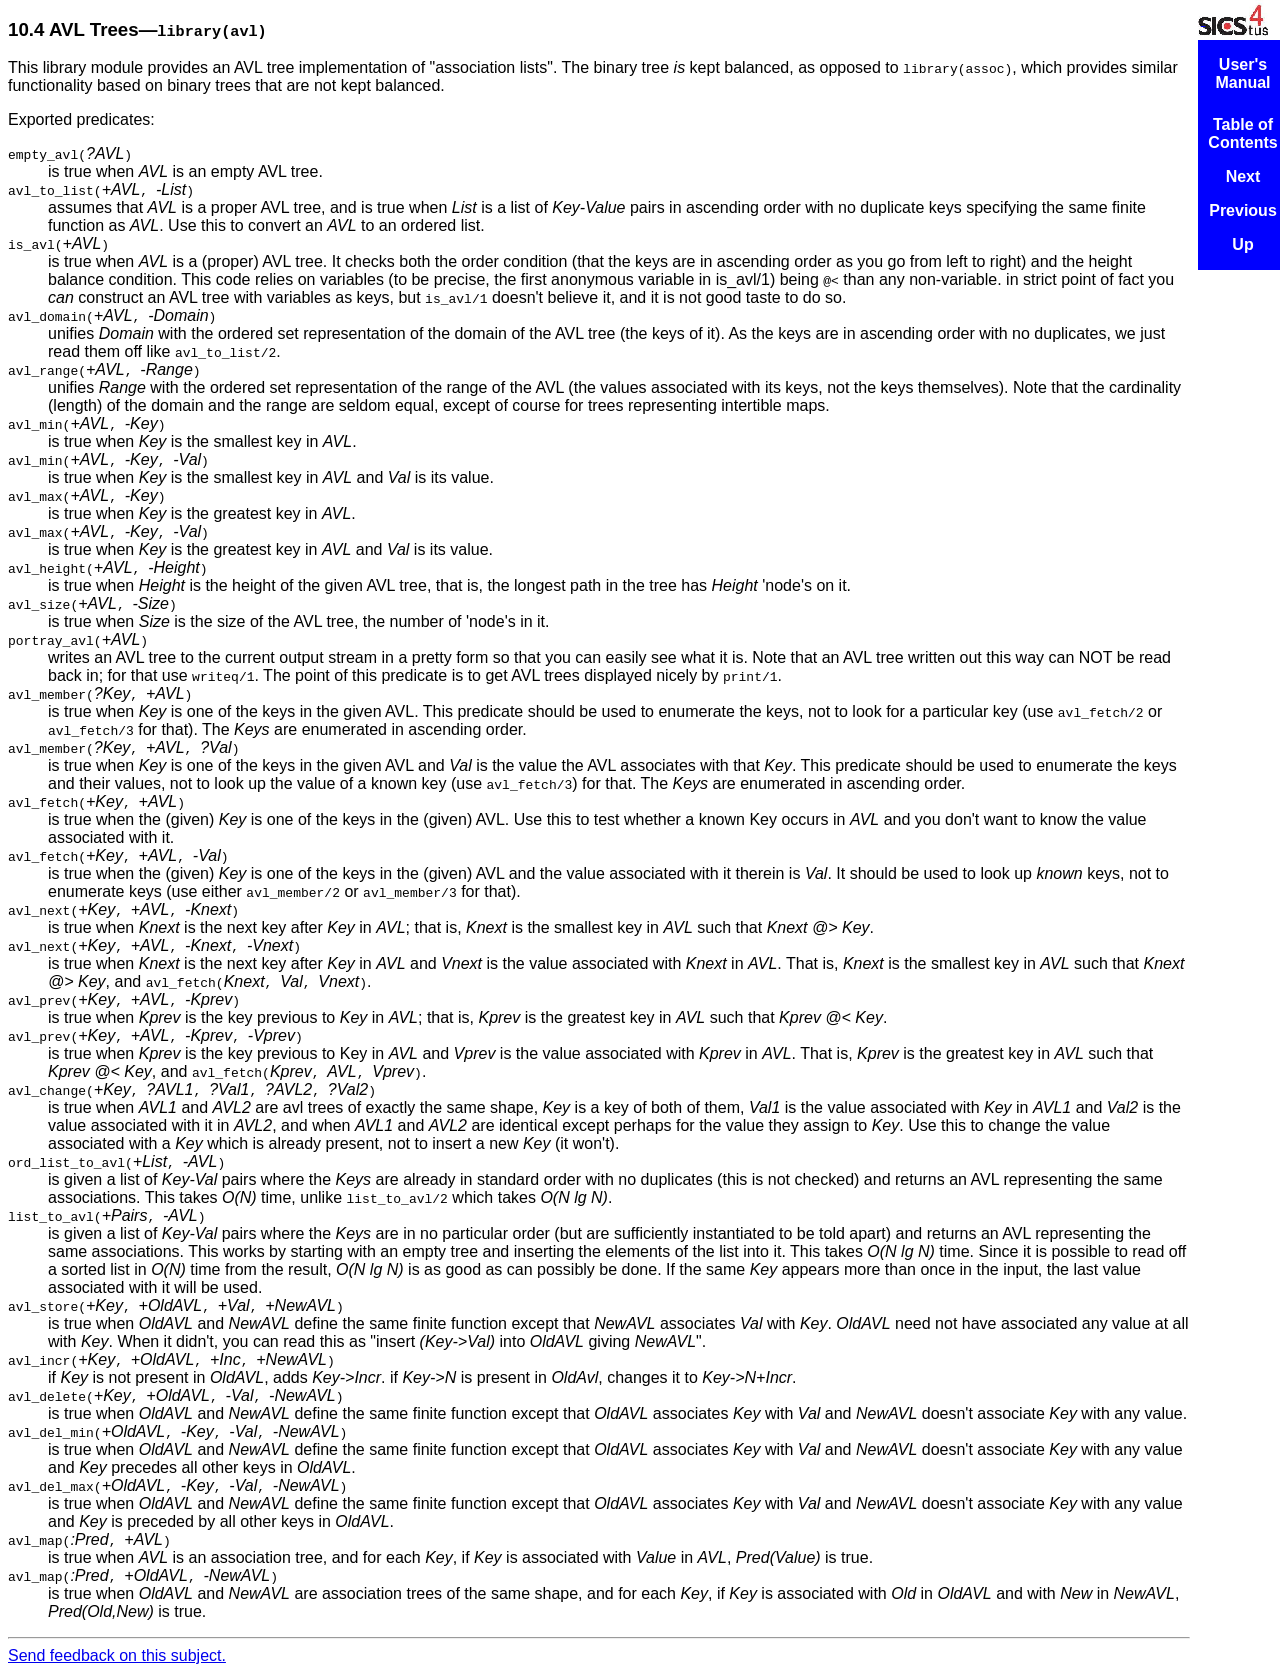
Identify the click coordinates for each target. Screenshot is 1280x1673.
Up (1242, 244)
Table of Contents (1242, 133)
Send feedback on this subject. (117, 1655)
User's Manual (1242, 73)
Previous (1243, 210)
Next (1243, 176)
